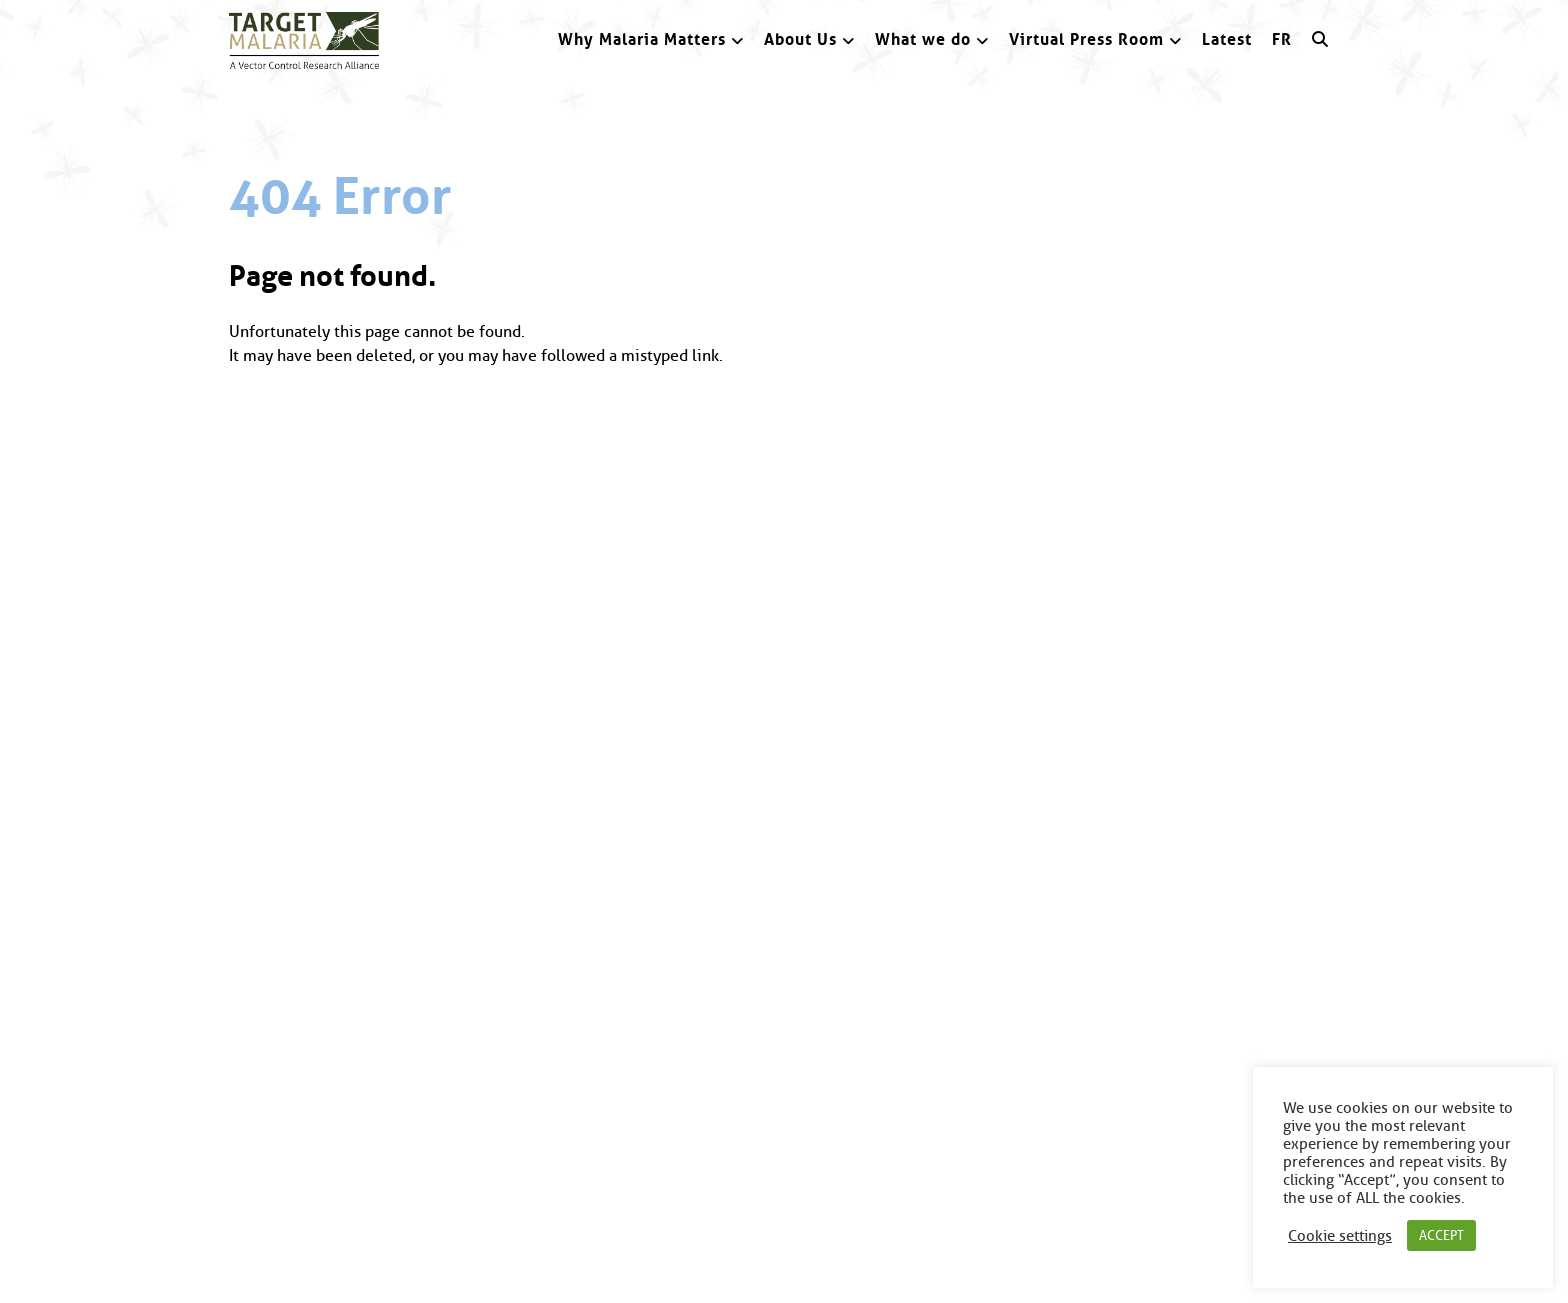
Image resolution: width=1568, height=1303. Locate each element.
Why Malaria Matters (642, 39)
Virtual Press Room (1086, 39)
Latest (1227, 39)
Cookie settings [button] (1340, 1236)
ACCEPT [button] (1441, 1235)
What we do (923, 39)
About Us (800, 39)
